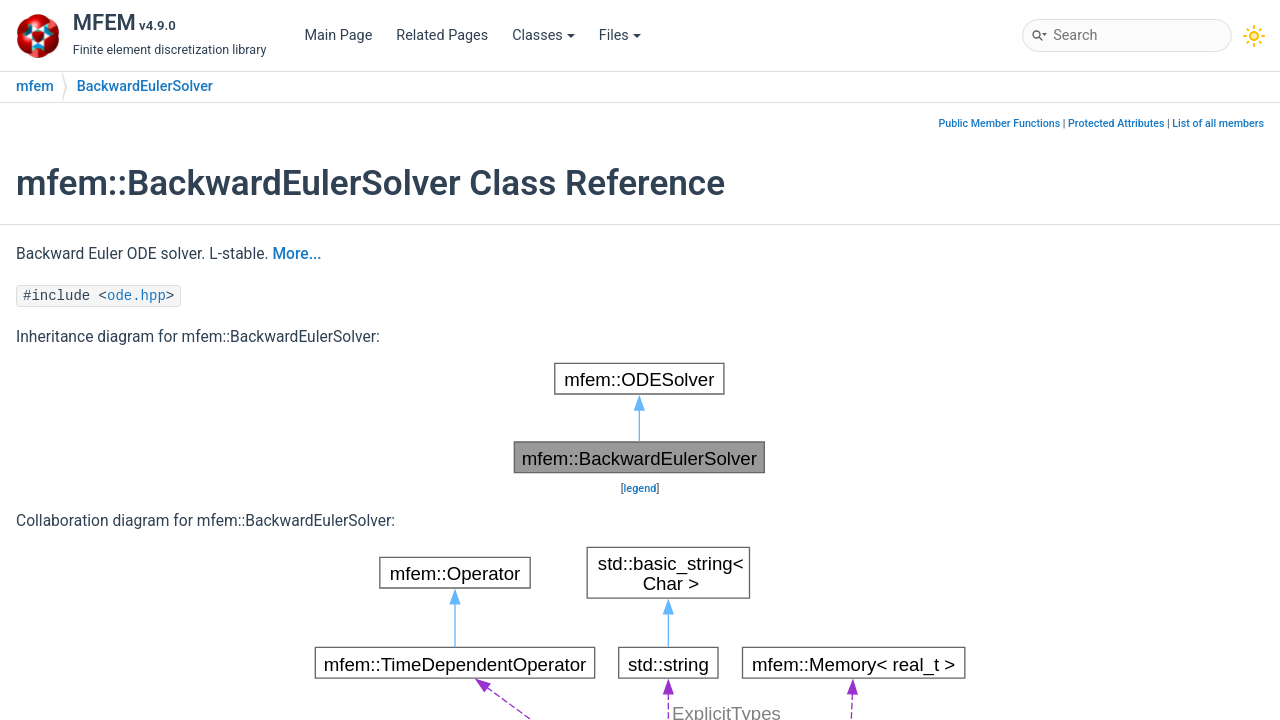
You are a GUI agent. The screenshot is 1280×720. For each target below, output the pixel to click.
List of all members (1218, 123)
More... (296, 254)
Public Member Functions (999, 123)
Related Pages (442, 35)
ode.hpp (136, 296)
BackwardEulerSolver (145, 86)
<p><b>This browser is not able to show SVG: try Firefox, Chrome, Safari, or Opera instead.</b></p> (640, 418)
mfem (35, 86)
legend (640, 488)
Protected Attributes (1116, 123)
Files (620, 35)
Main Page (338, 35)
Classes (543, 35)
